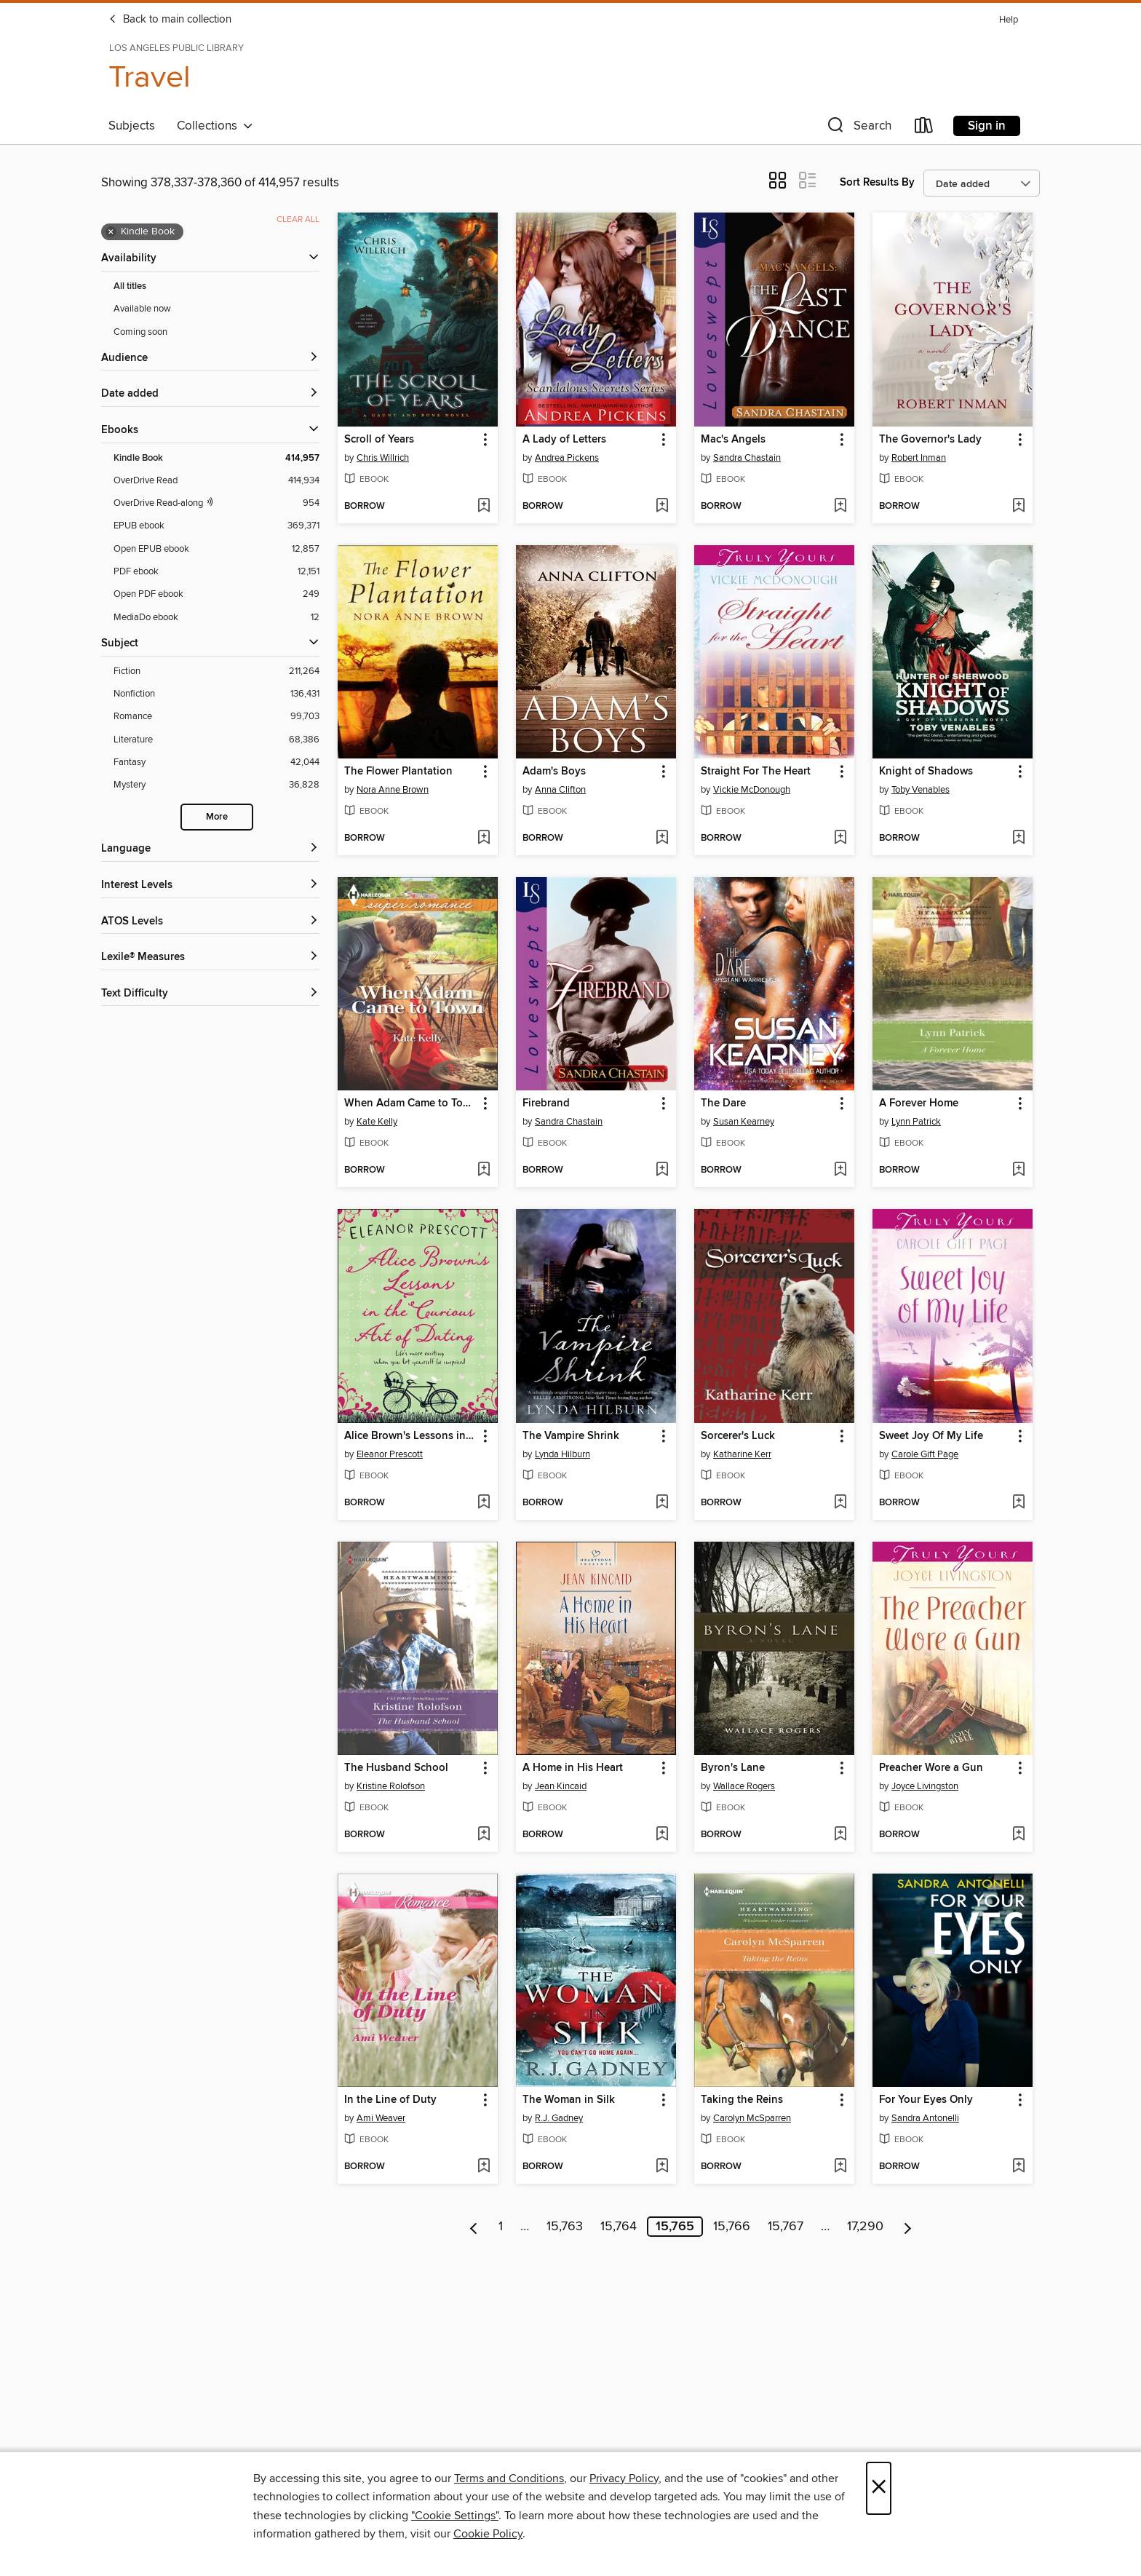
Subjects (131, 126)
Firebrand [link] (546, 1103)
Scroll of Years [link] (379, 439)
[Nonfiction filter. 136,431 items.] (216, 694)
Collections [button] (215, 126)
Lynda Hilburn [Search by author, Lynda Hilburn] (562, 1454)
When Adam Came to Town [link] (410, 1103)
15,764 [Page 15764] (618, 2227)
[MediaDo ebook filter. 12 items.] (216, 617)
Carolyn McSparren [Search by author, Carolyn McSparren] (752, 2118)
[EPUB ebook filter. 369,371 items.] (216, 526)
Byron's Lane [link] (733, 1768)
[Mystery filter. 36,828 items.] (216, 785)
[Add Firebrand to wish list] (662, 1170)
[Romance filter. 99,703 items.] (216, 716)
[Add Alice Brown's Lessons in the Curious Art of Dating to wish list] (483, 1503)
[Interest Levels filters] (210, 885)
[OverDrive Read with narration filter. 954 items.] (216, 503)
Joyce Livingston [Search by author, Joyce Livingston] (924, 1786)
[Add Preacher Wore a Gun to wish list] (1018, 1835)
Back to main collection (169, 19)
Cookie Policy (487, 2534)
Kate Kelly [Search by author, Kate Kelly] (377, 1122)
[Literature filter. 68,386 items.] (216, 740)
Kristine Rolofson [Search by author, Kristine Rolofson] (391, 1786)
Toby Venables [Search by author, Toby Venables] (920, 790)
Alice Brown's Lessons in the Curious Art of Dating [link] (410, 1436)
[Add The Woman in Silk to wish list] (662, 2166)
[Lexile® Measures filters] (210, 957)
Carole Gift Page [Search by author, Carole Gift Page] (924, 1454)
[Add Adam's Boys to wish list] (662, 838)
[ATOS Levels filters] (210, 922)
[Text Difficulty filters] (210, 994)
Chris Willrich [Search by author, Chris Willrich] (383, 458)
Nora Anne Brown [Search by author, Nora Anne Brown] (393, 790)
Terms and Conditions (509, 2478)
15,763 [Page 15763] (564, 2227)
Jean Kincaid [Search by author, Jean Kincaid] (561, 1786)
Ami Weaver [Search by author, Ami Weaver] (381, 2118)
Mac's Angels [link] (733, 439)
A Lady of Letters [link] (564, 439)
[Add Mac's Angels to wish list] (840, 506)
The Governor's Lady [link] (930, 439)
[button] (858, 128)
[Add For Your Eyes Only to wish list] (1018, 2166)
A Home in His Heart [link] (572, 1768)
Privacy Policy (624, 2478)
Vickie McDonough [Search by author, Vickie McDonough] (751, 790)
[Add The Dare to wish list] (840, 1170)
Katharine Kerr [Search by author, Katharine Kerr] (742, 1454)
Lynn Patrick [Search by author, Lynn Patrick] (916, 1122)
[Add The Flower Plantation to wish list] (483, 838)
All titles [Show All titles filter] (130, 286)
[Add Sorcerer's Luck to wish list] (840, 1503)
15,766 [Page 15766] (731, 2227)
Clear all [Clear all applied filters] (298, 219)
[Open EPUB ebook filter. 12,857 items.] (216, 549)
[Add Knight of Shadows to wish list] (1018, 838)
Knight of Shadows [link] (926, 771)
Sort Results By (877, 182)
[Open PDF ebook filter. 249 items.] (216, 594)
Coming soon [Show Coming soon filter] (140, 332)
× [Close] (879, 2488)
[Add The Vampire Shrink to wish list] (662, 1503)
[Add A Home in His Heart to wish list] (662, 1835)
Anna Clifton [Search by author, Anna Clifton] (560, 790)
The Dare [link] (723, 1103)
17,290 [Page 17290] (865, 2227)
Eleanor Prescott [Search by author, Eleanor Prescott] (390, 1454)
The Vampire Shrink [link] (570, 1436)
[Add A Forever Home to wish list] (1018, 1170)
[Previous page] (474, 2226)
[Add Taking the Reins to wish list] (840, 2166)
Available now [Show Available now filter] (142, 308)
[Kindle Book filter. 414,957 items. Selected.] (216, 458)
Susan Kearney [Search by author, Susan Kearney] (743, 1122)
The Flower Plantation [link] (398, 771)
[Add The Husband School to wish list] (483, 1835)
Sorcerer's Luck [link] (738, 1436)
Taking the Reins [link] (742, 2100)
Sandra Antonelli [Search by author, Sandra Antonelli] (925, 2118)
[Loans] (924, 128)
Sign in (987, 126)
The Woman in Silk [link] (568, 2100)
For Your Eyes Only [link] (926, 2100)
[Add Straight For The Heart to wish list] (840, 838)
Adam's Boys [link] (554, 771)
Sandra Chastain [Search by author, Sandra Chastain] (747, 458)
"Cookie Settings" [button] (454, 2515)
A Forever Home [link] (918, 1103)
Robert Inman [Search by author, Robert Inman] (918, 458)
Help (1008, 20)
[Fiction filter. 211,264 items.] (216, 671)
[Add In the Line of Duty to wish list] (483, 2166)
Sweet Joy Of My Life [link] (931, 1436)
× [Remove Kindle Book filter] (111, 232)
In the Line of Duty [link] (390, 2100)
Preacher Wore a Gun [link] (931, 1768)
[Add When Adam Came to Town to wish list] (483, 1170)
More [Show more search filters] (217, 817)
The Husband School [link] (396, 1768)
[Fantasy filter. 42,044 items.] (216, 762)
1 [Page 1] (500, 2227)
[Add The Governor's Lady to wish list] (1018, 506)
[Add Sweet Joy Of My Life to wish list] (1018, 1503)
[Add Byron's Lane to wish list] (840, 1835)
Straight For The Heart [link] (756, 771)
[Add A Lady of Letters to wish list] (662, 506)
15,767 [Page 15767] (785, 2227)
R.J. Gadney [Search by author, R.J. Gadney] (559, 2118)
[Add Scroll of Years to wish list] (483, 506)
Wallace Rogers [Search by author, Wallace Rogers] (744, 1786)
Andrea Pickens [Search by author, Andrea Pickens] (567, 458)
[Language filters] (210, 849)
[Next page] (908, 2226)
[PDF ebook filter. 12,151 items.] (216, 571)
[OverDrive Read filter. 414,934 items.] (216, 480)
